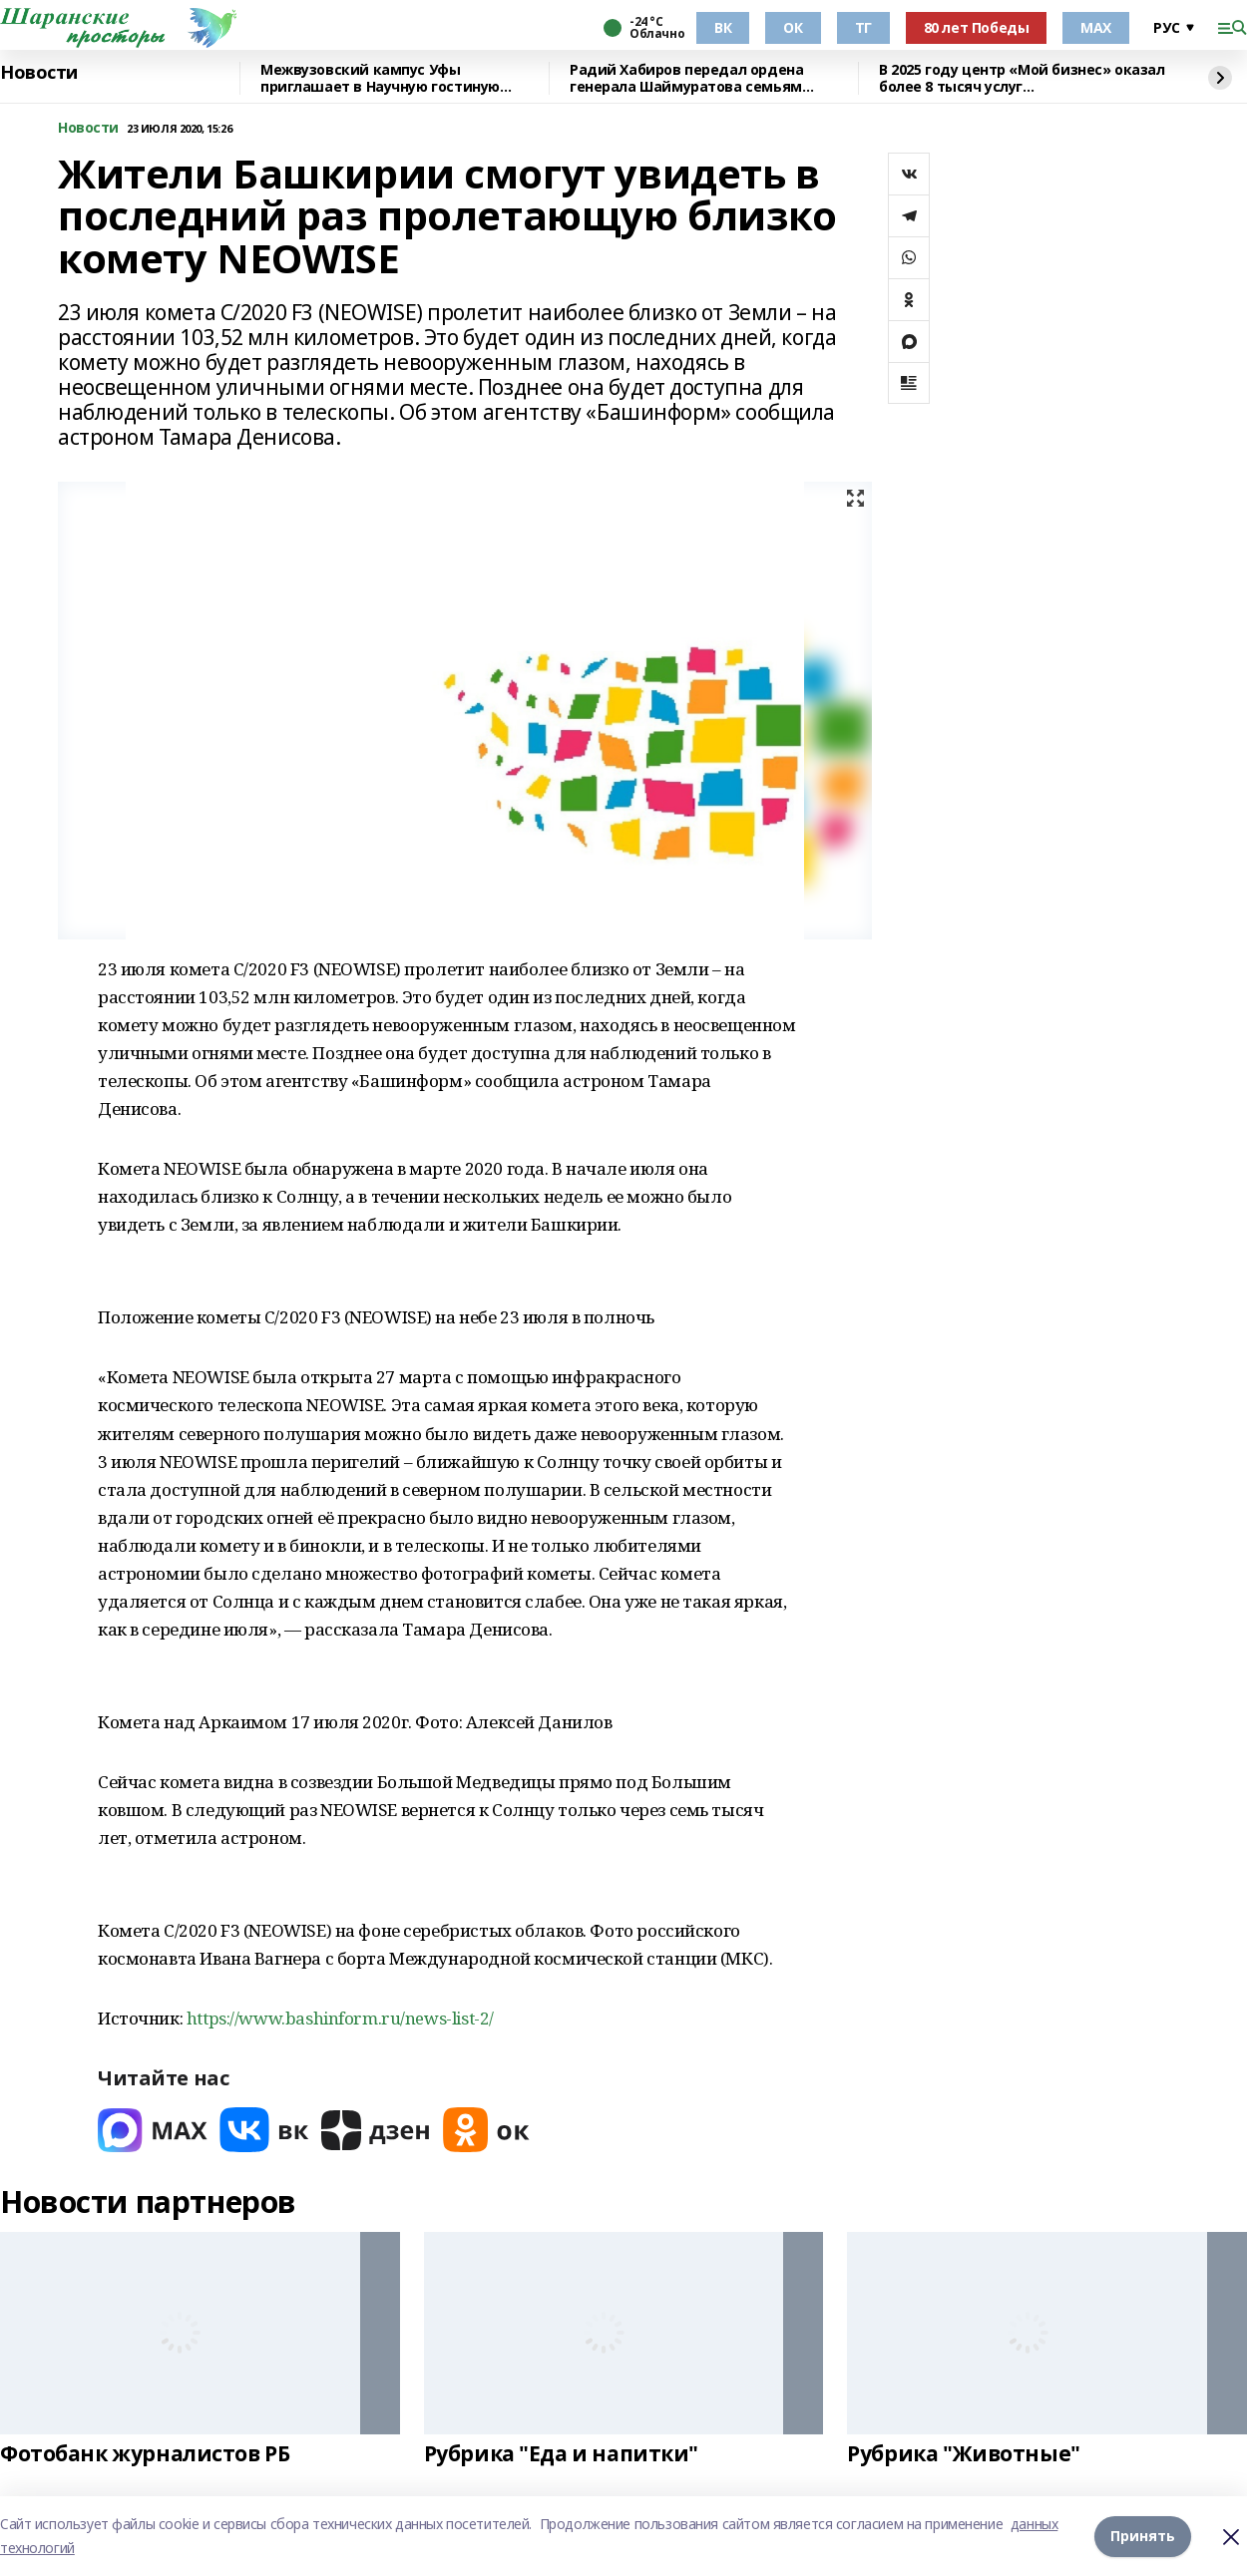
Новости (39, 73)
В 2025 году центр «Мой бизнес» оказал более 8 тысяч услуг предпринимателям (1021, 78)
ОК (792, 27)
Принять (1142, 2535)
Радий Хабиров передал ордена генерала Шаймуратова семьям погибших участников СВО (686, 78)
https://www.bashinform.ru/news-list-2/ (340, 2018)
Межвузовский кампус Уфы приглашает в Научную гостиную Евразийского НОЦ (380, 78)
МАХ (1095, 27)
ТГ (863, 27)
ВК (722, 27)
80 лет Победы (977, 27)
